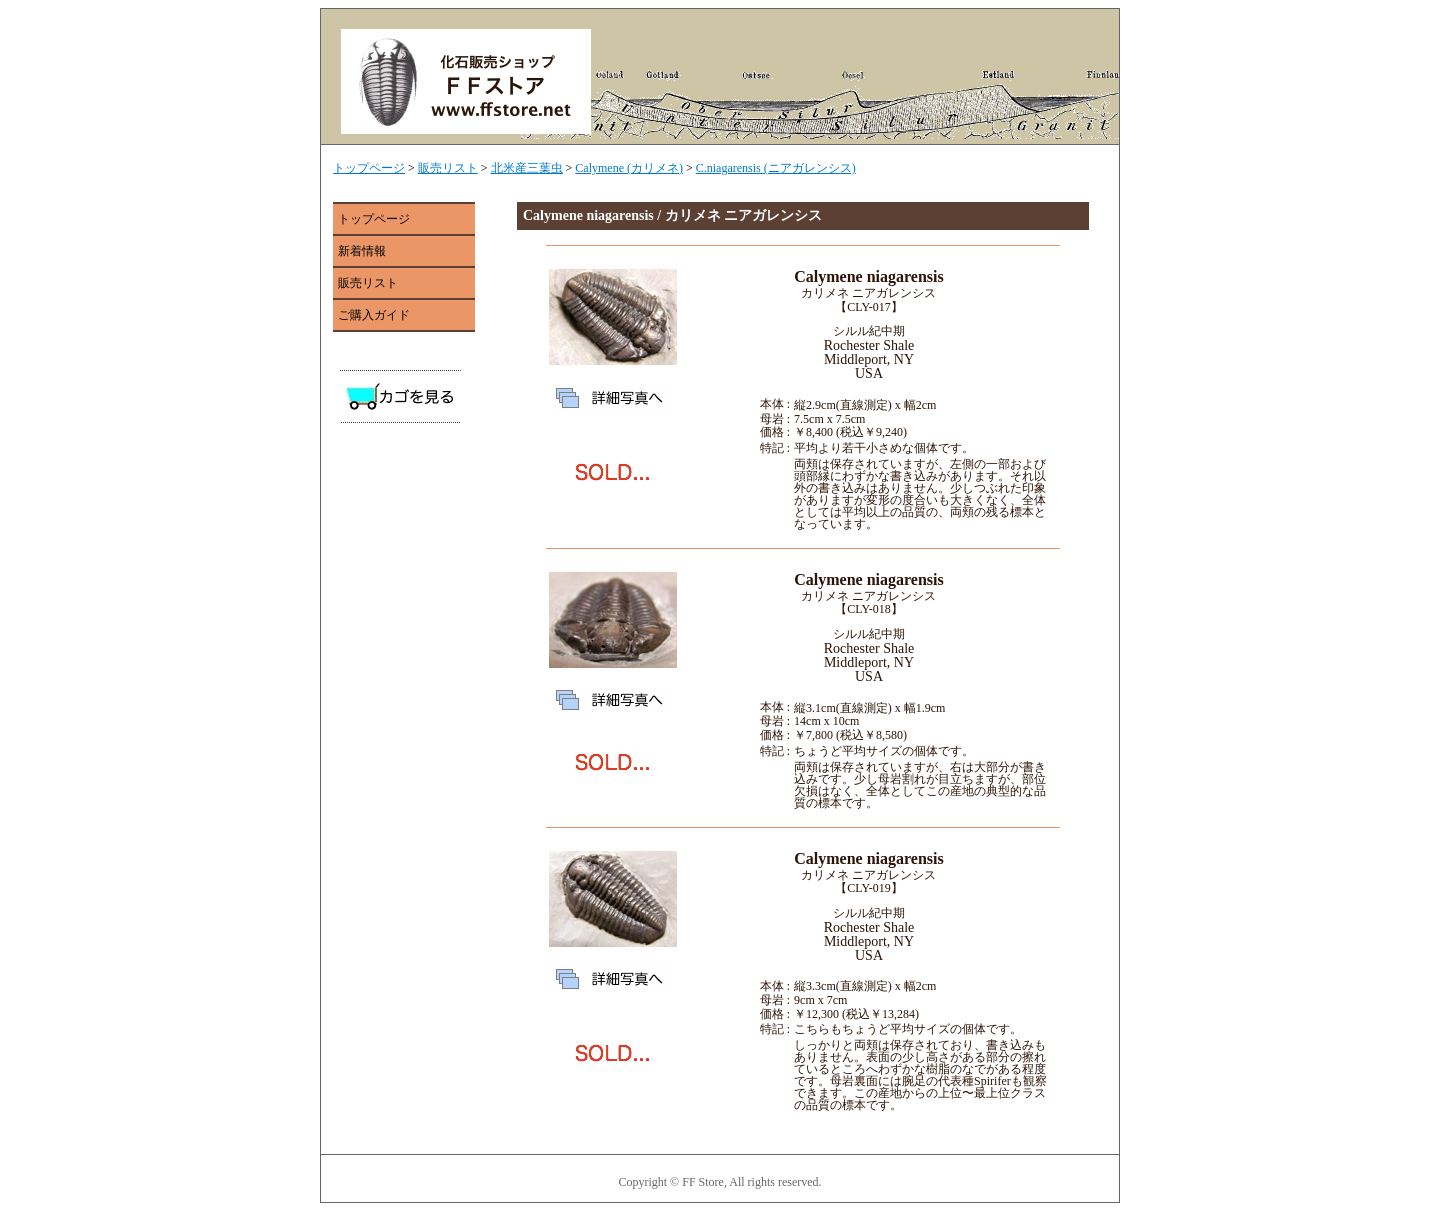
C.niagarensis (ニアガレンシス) (776, 168)
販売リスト (448, 168)
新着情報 (362, 251)
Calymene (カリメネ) (629, 168)
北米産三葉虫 (527, 168)
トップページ (369, 168)
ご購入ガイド (374, 315)
